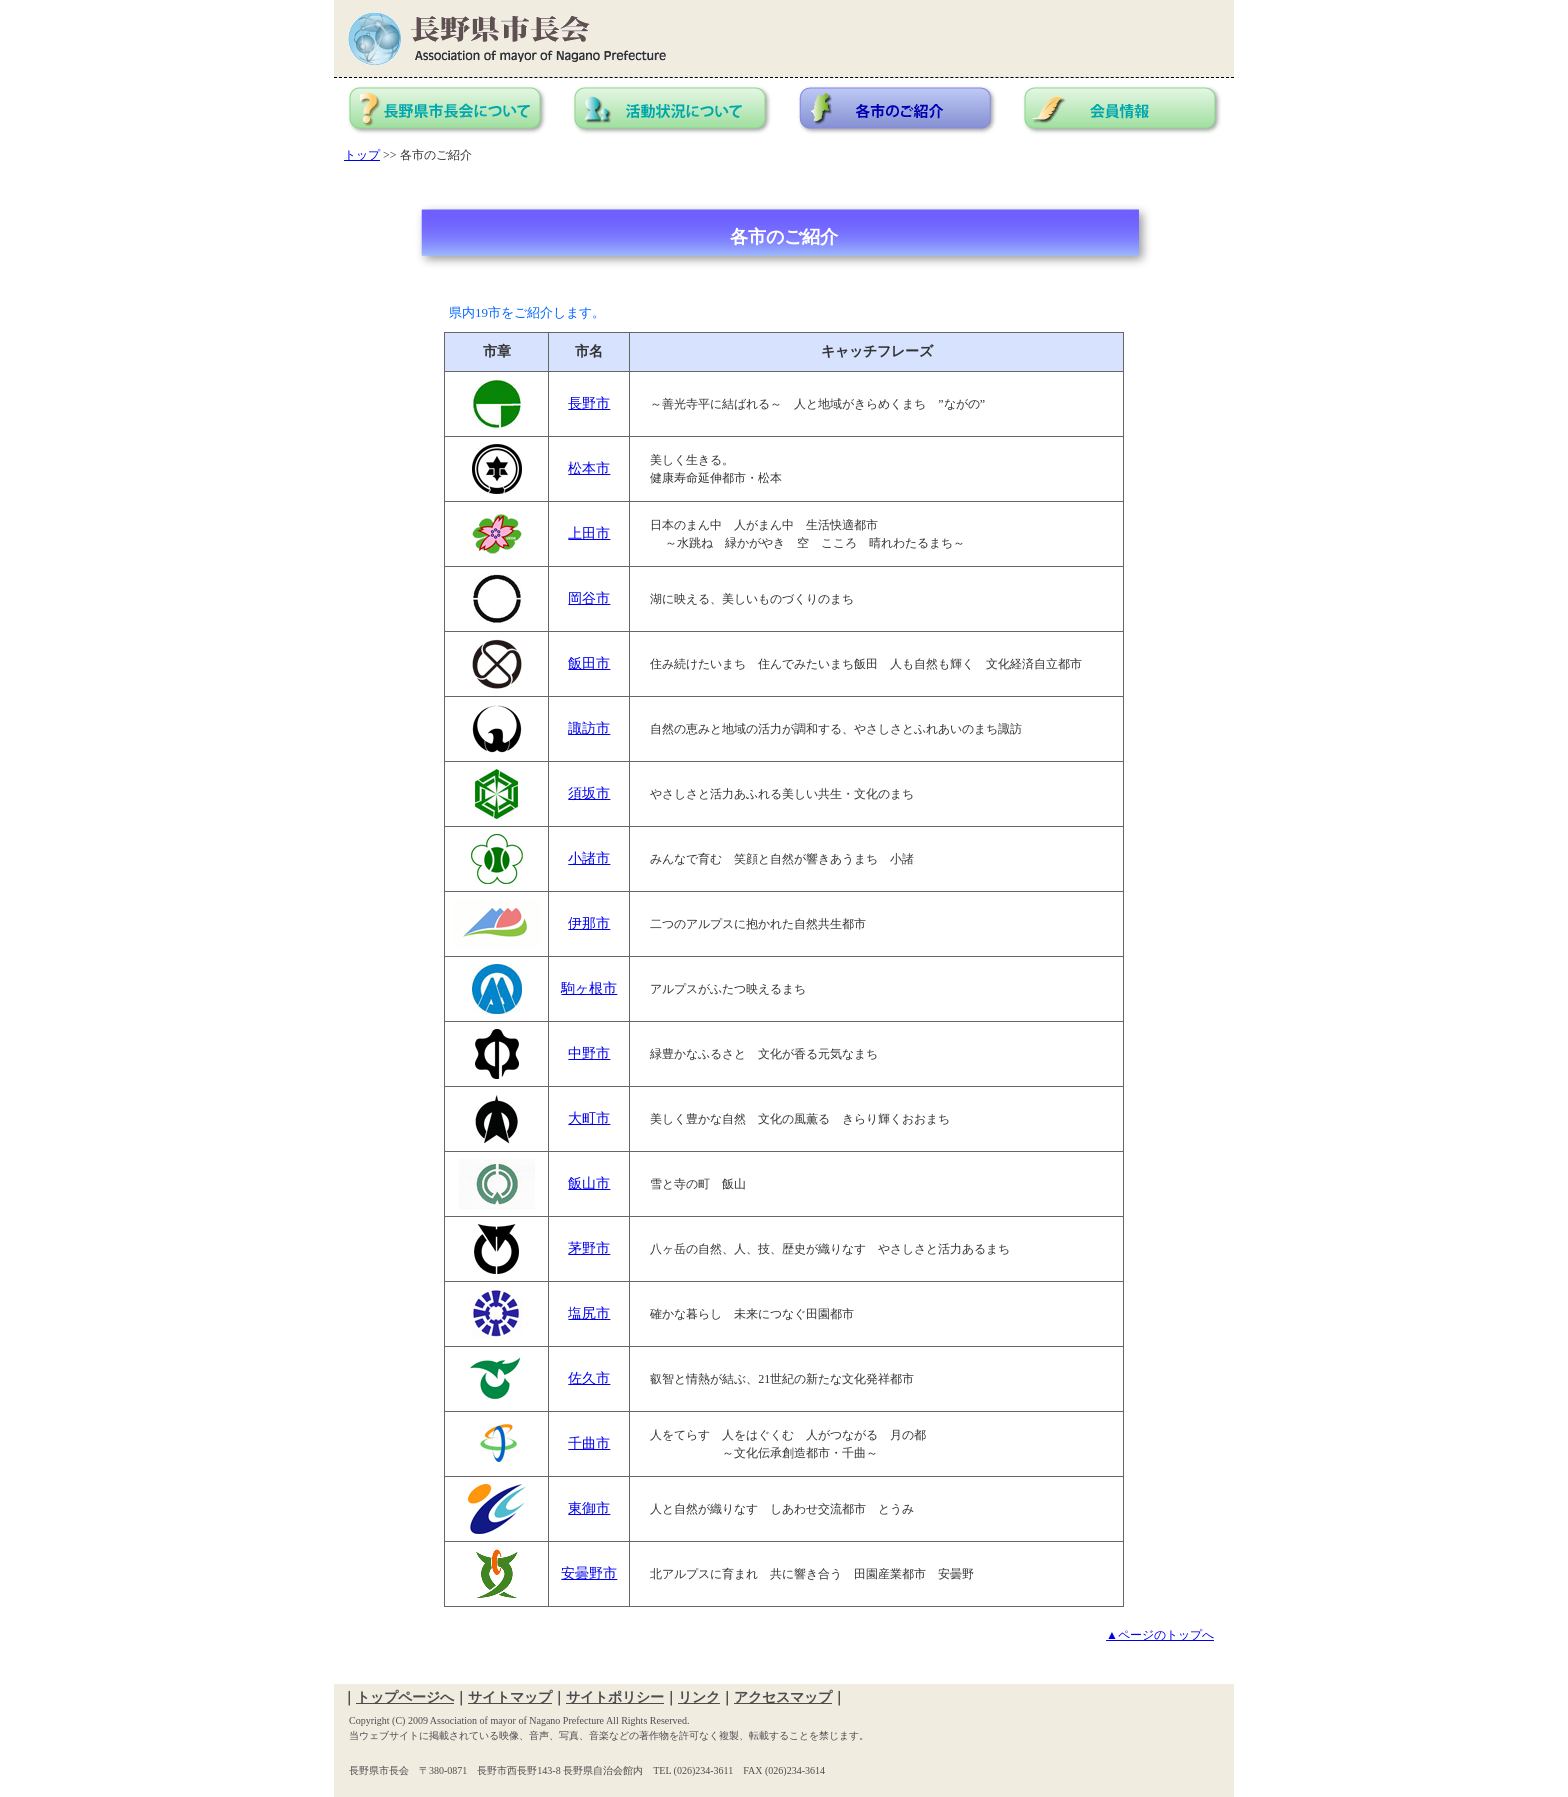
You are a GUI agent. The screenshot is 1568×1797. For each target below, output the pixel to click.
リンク (699, 1697)
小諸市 (589, 858)
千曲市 (589, 1443)
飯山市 (589, 1183)
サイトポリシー (615, 1697)
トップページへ (405, 1697)
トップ (362, 155)
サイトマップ (510, 1697)
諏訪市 (589, 728)
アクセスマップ (783, 1697)
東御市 (589, 1508)
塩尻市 (589, 1313)
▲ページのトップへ (1160, 1635)
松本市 (589, 468)
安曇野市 (589, 1573)
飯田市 (589, 663)
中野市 (589, 1053)
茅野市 (589, 1248)
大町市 (589, 1118)
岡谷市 (589, 598)
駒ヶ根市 (589, 988)
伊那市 (589, 923)
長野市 (589, 403)
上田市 (589, 533)
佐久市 (589, 1378)
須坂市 (589, 793)
